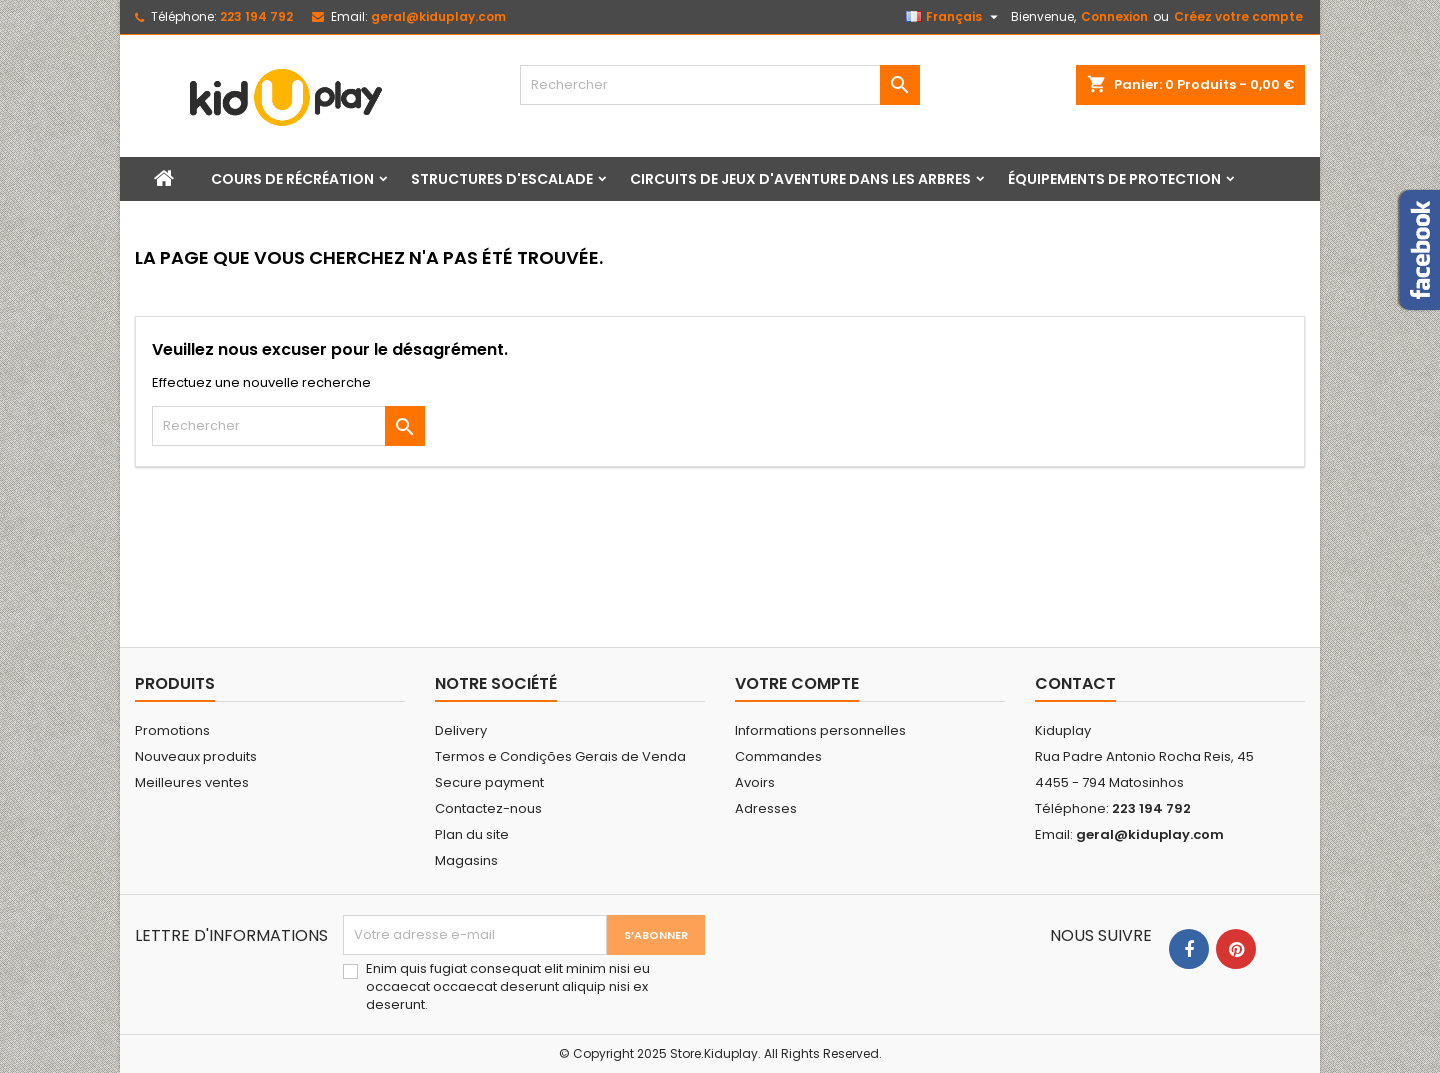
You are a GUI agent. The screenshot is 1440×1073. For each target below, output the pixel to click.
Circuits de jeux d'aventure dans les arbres (800, 179)
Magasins (466, 860)
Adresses (766, 808)
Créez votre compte (1238, 16)
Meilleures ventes (192, 782)
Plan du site (472, 834)
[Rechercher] (720, 85)
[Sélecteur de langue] (954, 17)
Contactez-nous (488, 808)
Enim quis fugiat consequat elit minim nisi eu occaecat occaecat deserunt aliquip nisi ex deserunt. (508, 987)
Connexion (1114, 16)
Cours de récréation (292, 179)
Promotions (172, 730)
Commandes (778, 756)
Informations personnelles (820, 730)
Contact (1075, 683)
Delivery (461, 730)
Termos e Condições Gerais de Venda (560, 756)
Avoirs (755, 782)
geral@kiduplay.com (438, 16)
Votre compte (797, 683)
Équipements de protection (1114, 179)
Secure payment (489, 782)
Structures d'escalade (502, 179)
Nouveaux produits (196, 756)
